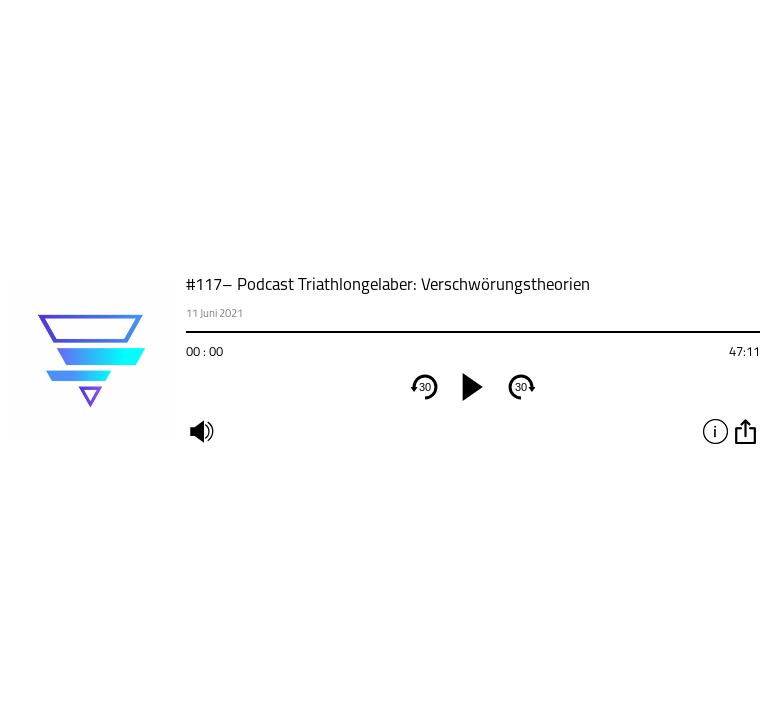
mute (201, 431)
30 (425, 387)
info (715, 431)
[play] (473, 387)
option (745, 431)
